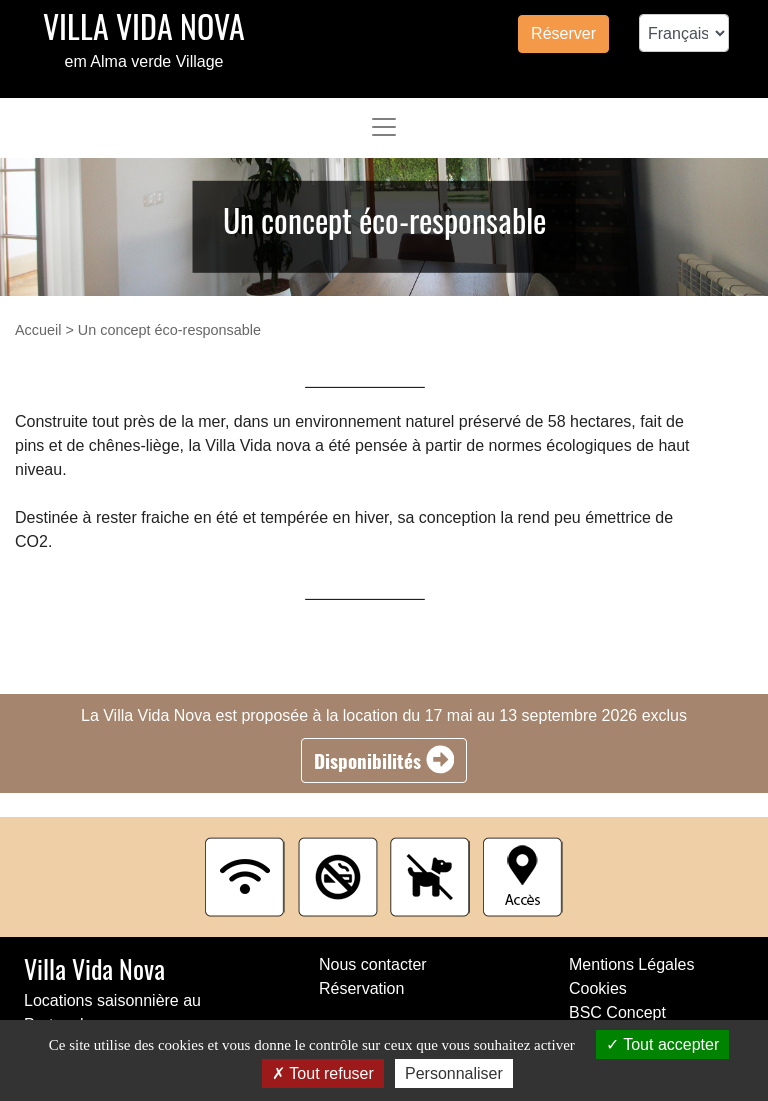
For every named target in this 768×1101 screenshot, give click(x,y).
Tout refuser (323, 1073)
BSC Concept (617, 1012)
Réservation (361, 988)
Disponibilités (384, 760)
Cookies (598, 988)
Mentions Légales (631, 964)
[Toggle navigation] (384, 127)
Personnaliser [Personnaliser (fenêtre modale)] (454, 1073)
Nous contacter (373, 964)
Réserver (563, 33)
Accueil (38, 330)
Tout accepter (662, 1044)
